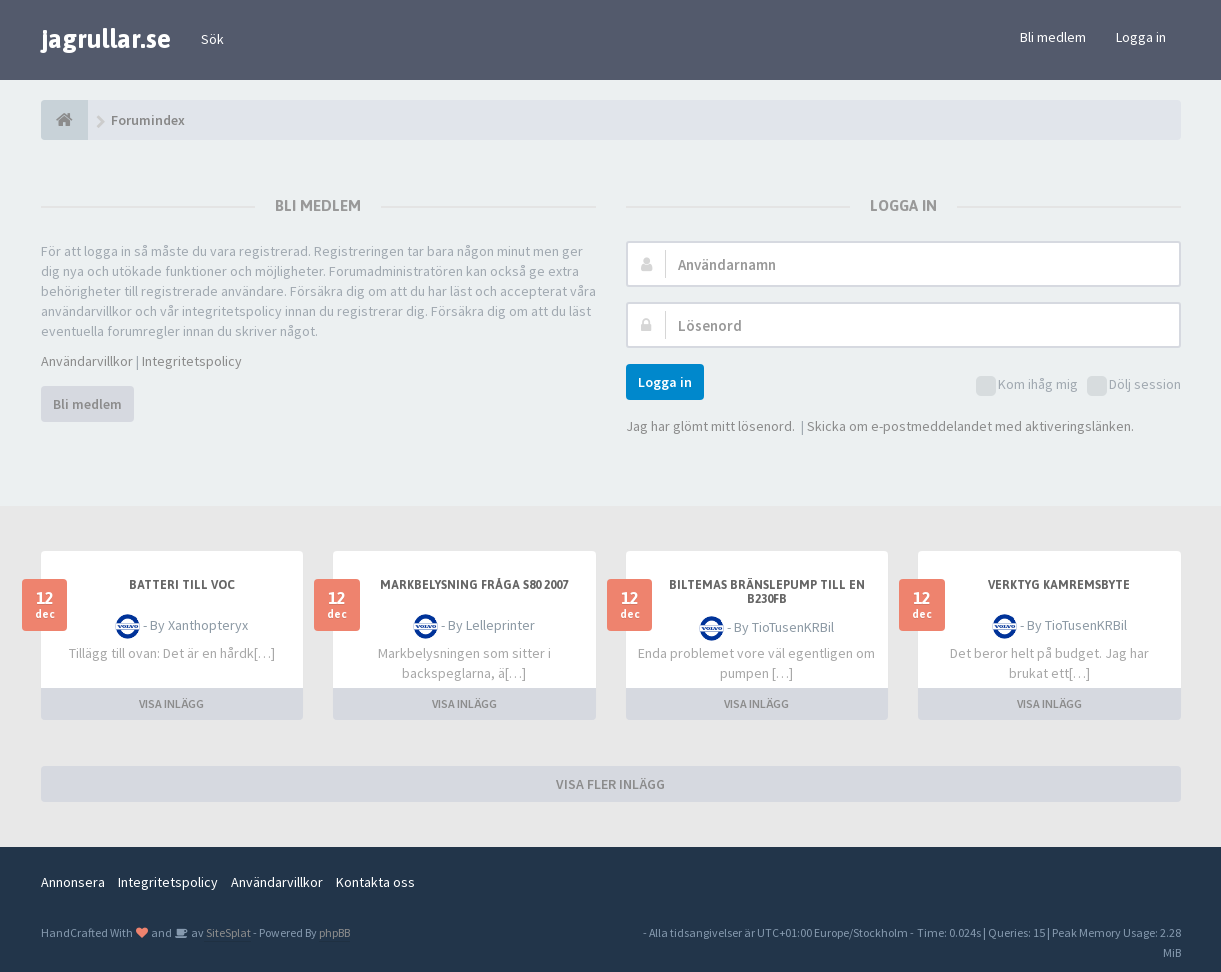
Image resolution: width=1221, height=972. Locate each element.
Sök (212, 39)
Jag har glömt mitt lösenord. (710, 426)
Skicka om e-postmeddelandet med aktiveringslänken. (970, 426)
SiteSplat (227, 932)
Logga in (1141, 37)
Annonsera (73, 882)
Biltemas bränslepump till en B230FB (767, 592)
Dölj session (1134, 385)
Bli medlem (1053, 37)
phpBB (334, 932)
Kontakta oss (375, 882)
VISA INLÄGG (171, 703)
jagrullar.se (106, 39)
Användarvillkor (87, 361)
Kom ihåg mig (1027, 385)
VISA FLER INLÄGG (610, 784)
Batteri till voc (182, 585)
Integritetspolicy (192, 361)
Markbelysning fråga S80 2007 (474, 585)
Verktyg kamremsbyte (1059, 585)
